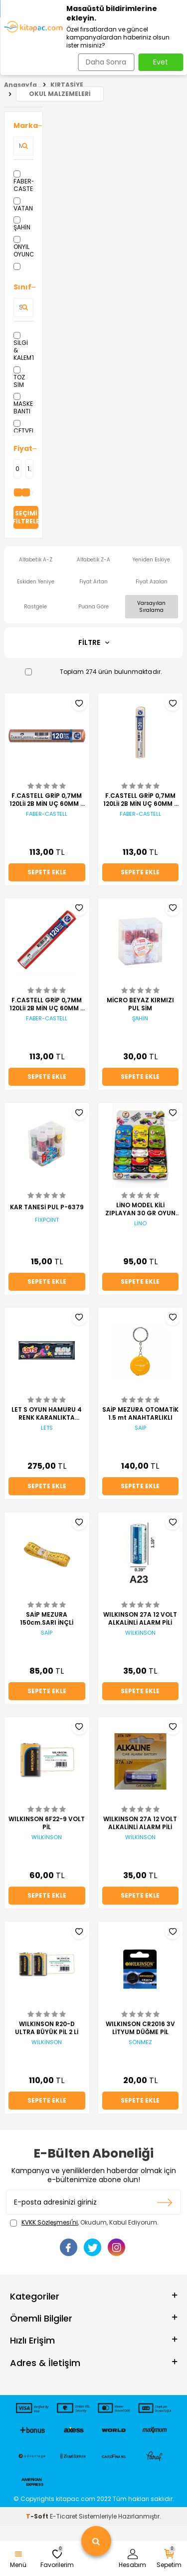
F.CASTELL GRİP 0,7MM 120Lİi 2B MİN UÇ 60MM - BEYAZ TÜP (140, 800)
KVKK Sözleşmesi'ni (49, 2222)
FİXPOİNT (47, 1220)
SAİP (140, 1428)
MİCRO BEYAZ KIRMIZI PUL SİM (140, 1004)
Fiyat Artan (93, 581)
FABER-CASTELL (23, 181)
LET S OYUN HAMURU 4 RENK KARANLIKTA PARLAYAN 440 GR (46, 1414)
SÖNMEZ (140, 2042)
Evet (160, 62)
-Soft (38, 2516)
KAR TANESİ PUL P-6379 (47, 1207)
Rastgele (35, 606)
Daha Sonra (106, 62)
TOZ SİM (19, 377)
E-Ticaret (63, 2516)
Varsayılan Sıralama (151, 606)
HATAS (23, 270)
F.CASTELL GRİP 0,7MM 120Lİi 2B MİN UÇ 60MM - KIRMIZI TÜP (46, 1004)
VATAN (23, 204)
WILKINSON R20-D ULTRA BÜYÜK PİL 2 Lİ (46, 2028)
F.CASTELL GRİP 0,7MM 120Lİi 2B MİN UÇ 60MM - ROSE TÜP (46, 800)
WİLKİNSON (140, 1633)
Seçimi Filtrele (25, 517)
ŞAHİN (21, 223)
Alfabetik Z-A (93, 559)
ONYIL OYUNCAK (23, 247)
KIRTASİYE (66, 84)
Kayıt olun (165, 2202)
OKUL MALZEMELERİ (60, 93)
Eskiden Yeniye (35, 581)
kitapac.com (75, 2499)
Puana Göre (93, 606)
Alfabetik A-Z (35, 559)
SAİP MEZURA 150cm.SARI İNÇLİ (46, 1619)
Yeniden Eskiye (151, 559)
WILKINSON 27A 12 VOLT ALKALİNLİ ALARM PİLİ (140, 1619)
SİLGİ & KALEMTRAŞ (23, 347)
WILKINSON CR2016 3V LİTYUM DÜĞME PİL (140, 2028)
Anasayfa (20, 84)
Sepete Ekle (46, 872)
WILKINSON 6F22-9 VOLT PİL (46, 1823)
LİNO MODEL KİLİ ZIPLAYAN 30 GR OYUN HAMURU (140, 1209)
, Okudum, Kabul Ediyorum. (84, 2223)
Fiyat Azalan (152, 581)
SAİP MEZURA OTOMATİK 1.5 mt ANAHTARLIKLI (140, 1414)
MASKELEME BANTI (23, 404)
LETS (47, 1428)
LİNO (140, 1223)
